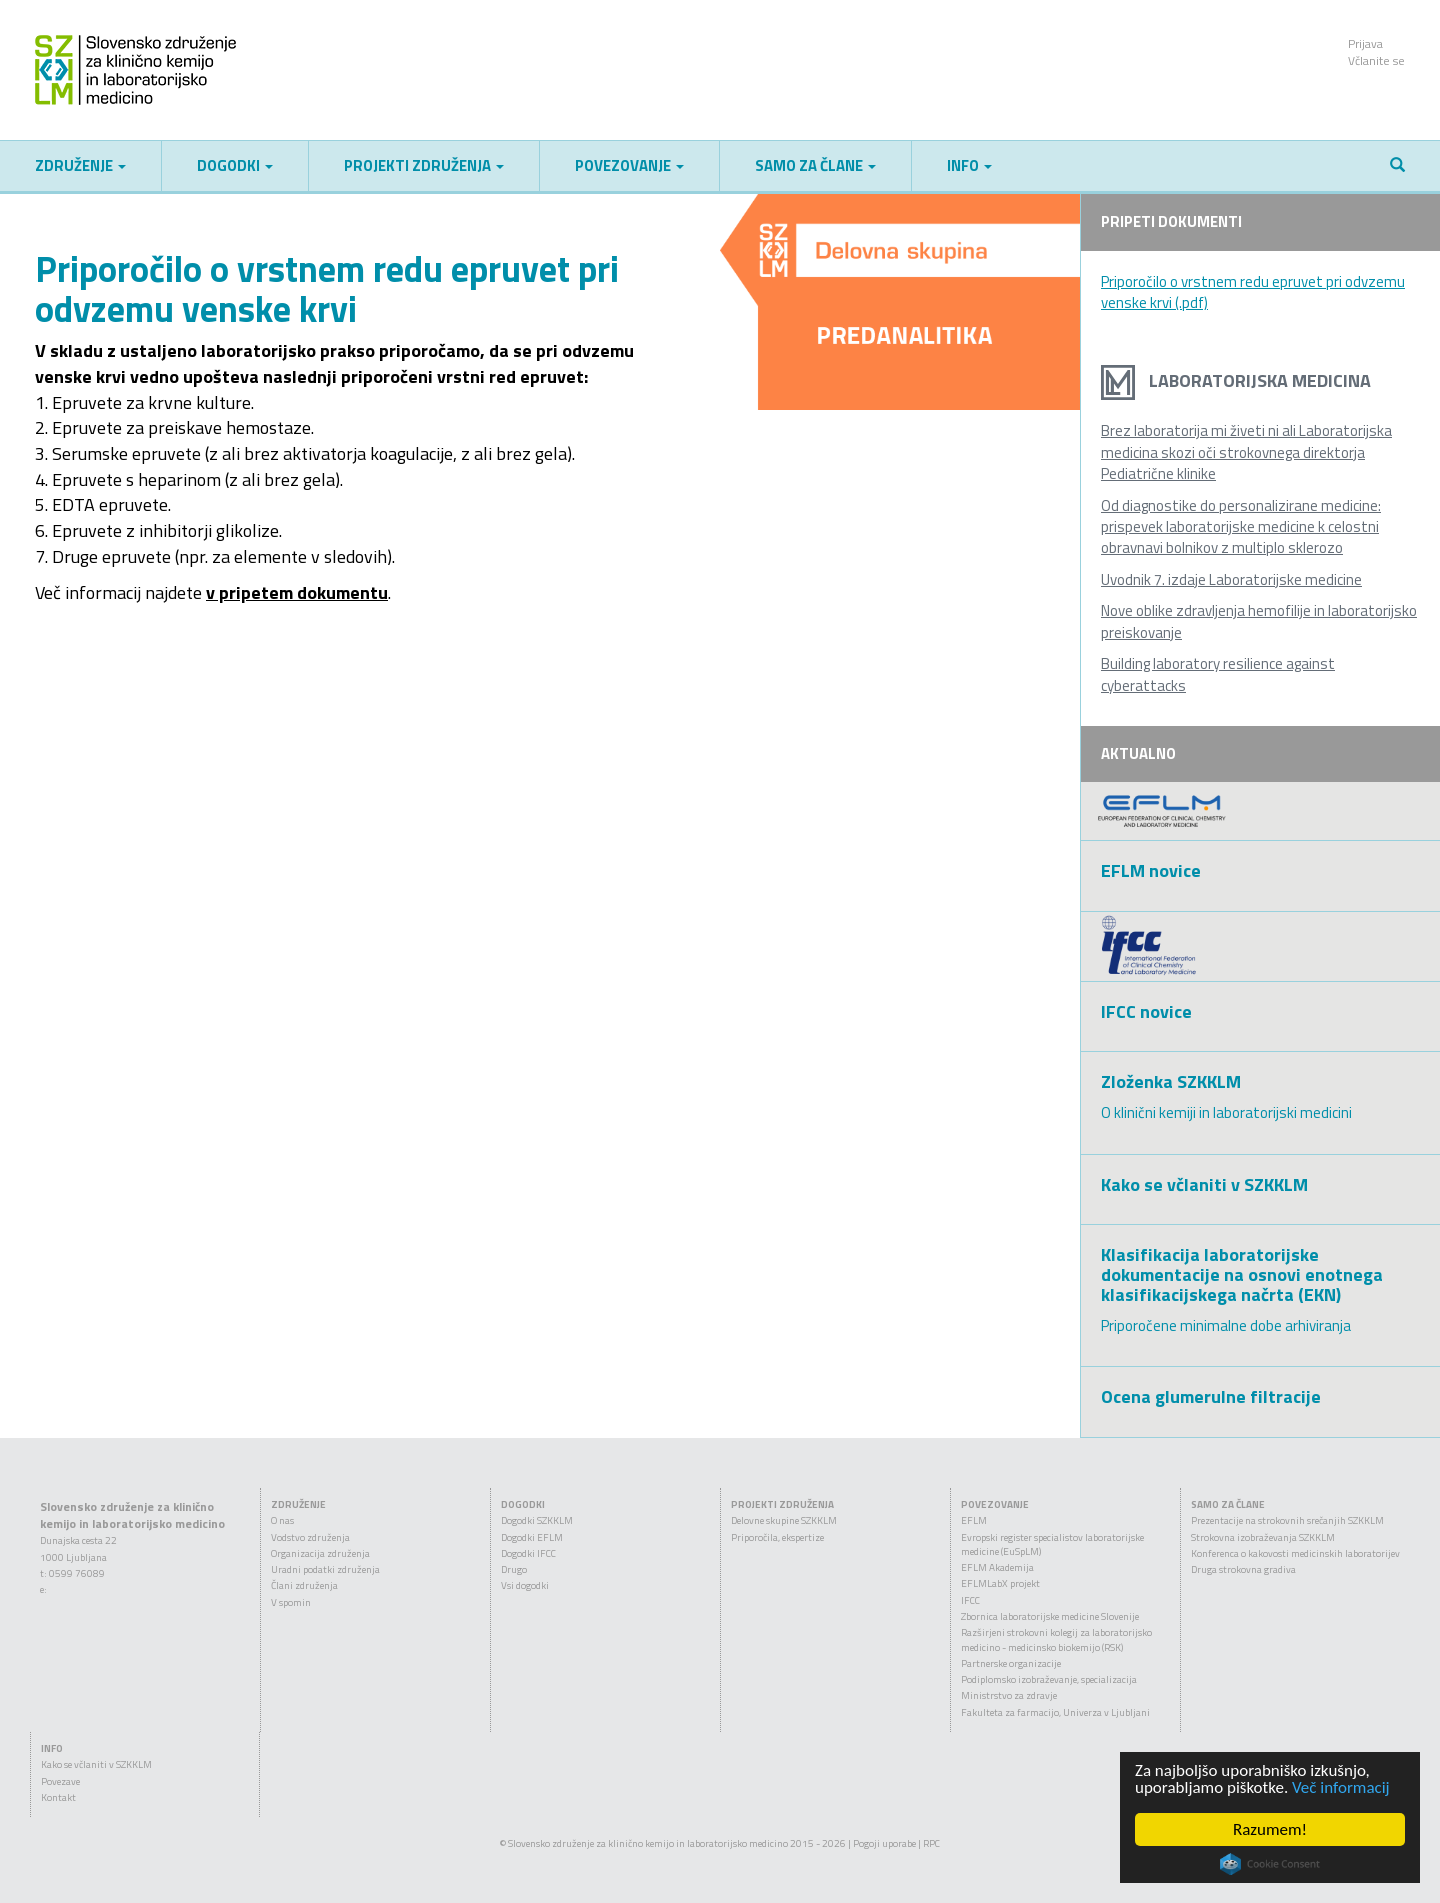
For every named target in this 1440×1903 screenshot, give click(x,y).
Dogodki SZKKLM (537, 1520)
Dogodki (235, 165)
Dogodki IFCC (528, 1553)
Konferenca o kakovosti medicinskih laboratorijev (1295, 1553)
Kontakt (58, 1797)
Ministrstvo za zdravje (1009, 1695)
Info (969, 165)
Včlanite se (1376, 60)
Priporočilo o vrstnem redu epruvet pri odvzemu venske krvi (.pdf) (1253, 292)
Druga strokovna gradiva (1243, 1569)
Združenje (80, 165)
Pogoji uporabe (884, 1843)
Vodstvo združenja (310, 1537)
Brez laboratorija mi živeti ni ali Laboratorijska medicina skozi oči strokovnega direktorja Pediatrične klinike (1246, 452)
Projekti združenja (424, 165)
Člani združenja (304, 1585)
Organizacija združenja (320, 1553)
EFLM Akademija (997, 1567)
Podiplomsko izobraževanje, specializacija (1049, 1679)
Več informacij (1341, 1787)
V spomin (291, 1602)
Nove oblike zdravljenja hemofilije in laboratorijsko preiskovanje (1259, 621)
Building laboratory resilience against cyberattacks (1218, 674)
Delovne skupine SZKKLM (784, 1520)
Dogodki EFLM (532, 1537)
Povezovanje (629, 165)
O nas (282, 1520)
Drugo (514, 1569)
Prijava (1365, 43)
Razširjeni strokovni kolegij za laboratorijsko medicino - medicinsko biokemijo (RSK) (1056, 1639)
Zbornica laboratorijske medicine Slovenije (1050, 1616)
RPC (931, 1843)
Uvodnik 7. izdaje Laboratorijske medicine (1231, 579)
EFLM (974, 1520)
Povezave (60, 1781)
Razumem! (1270, 1829)
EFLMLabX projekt (1000, 1583)
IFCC (970, 1600)
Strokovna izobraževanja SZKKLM (1263, 1537)
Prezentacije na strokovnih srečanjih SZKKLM (1287, 1520)
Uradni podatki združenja (325, 1569)
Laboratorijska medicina (1236, 380)
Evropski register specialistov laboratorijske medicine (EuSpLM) (1052, 1544)
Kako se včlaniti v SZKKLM (96, 1764)
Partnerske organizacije (1011, 1663)
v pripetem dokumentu (297, 592)
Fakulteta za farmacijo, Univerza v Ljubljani (1055, 1712)
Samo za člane (815, 165)
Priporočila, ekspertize (777, 1537)
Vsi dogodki (525, 1585)
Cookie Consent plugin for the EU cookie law (1270, 1864)
